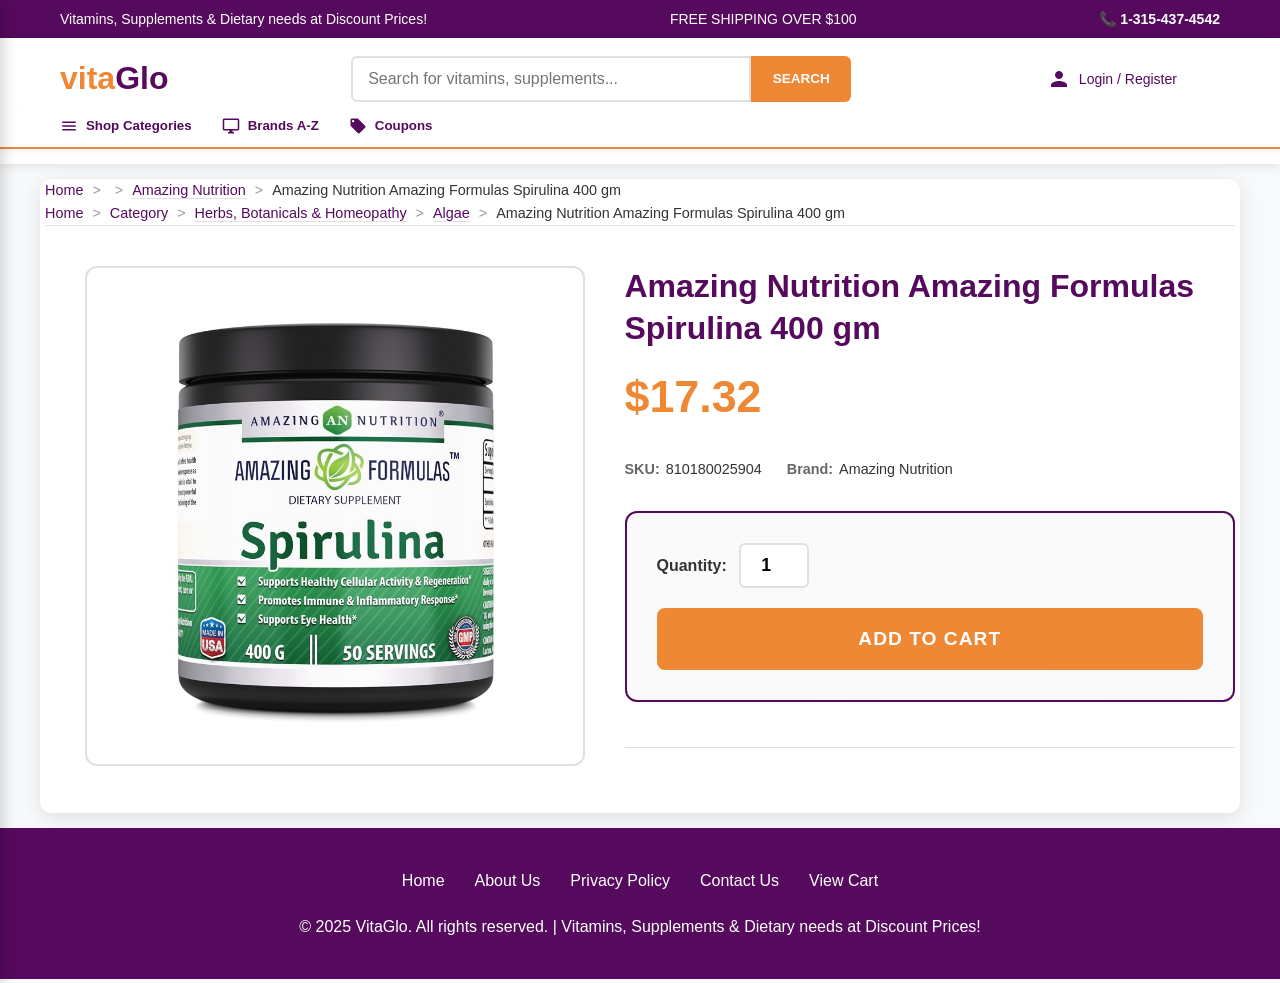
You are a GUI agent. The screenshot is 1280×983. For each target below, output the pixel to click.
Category (139, 217)
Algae (451, 217)
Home (64, 194)
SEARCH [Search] (792, 78)
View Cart (843, 884)
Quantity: (692, 569)
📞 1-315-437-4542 (1159, 19)
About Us (508, 884)
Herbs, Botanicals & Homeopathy (301, 217)
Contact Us (739, 884)
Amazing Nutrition (189, 194)
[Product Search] (542, 79)
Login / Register (1105, 79)
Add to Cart (929, 642)
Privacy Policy (620, 884)
